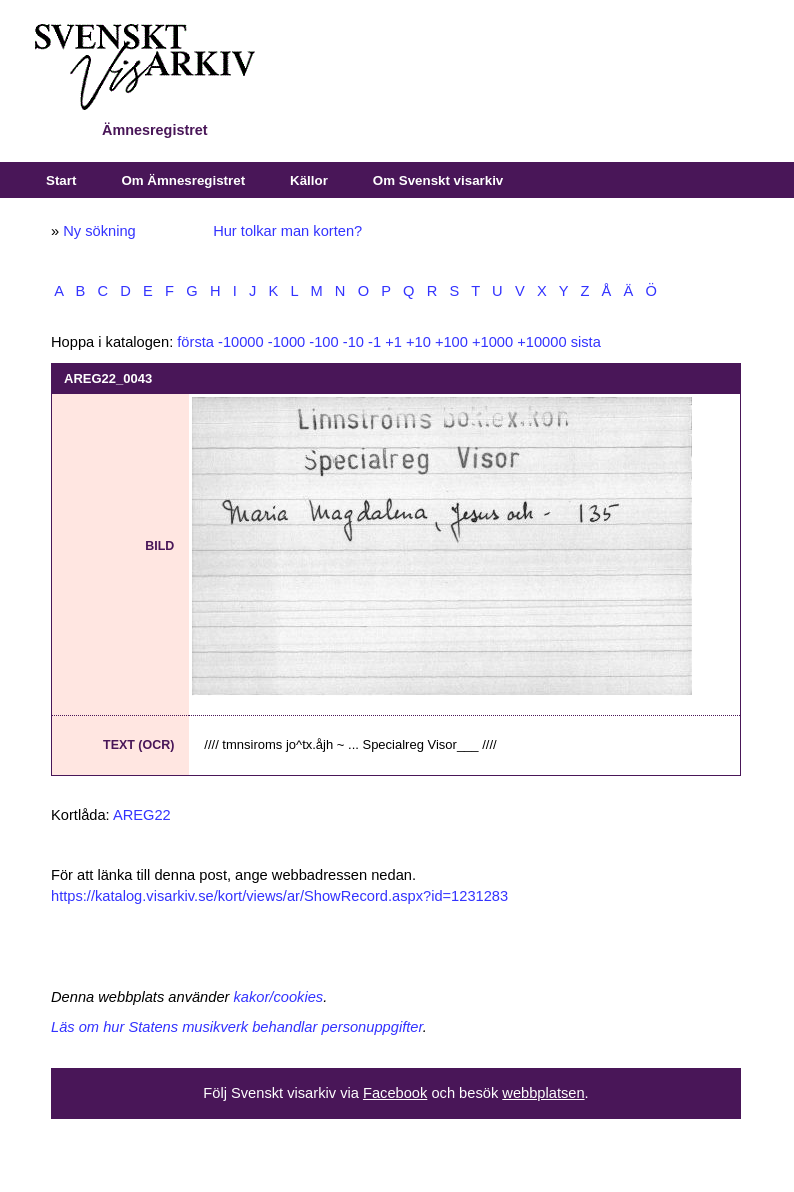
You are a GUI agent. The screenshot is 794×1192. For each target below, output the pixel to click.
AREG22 (142, 815)
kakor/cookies (279, 997)
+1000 (492, 342)
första (195, 342)
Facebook (395, 1093)
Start (61, 180)
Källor (309, 180)
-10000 (241, 342)
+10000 (541, 342)
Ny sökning (99, 231)
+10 (418, 342)
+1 (393, 342)
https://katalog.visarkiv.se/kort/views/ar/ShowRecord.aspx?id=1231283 (279, 896)
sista (586, 342)
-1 (374, 342)
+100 (451, 342)
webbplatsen (543, 1093)
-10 (353, 342)
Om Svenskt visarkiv (438, 180)
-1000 (287, 342)
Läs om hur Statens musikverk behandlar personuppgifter (237, 1027)
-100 (323, 342)
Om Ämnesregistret (183, 180)
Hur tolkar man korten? (287, 231)
